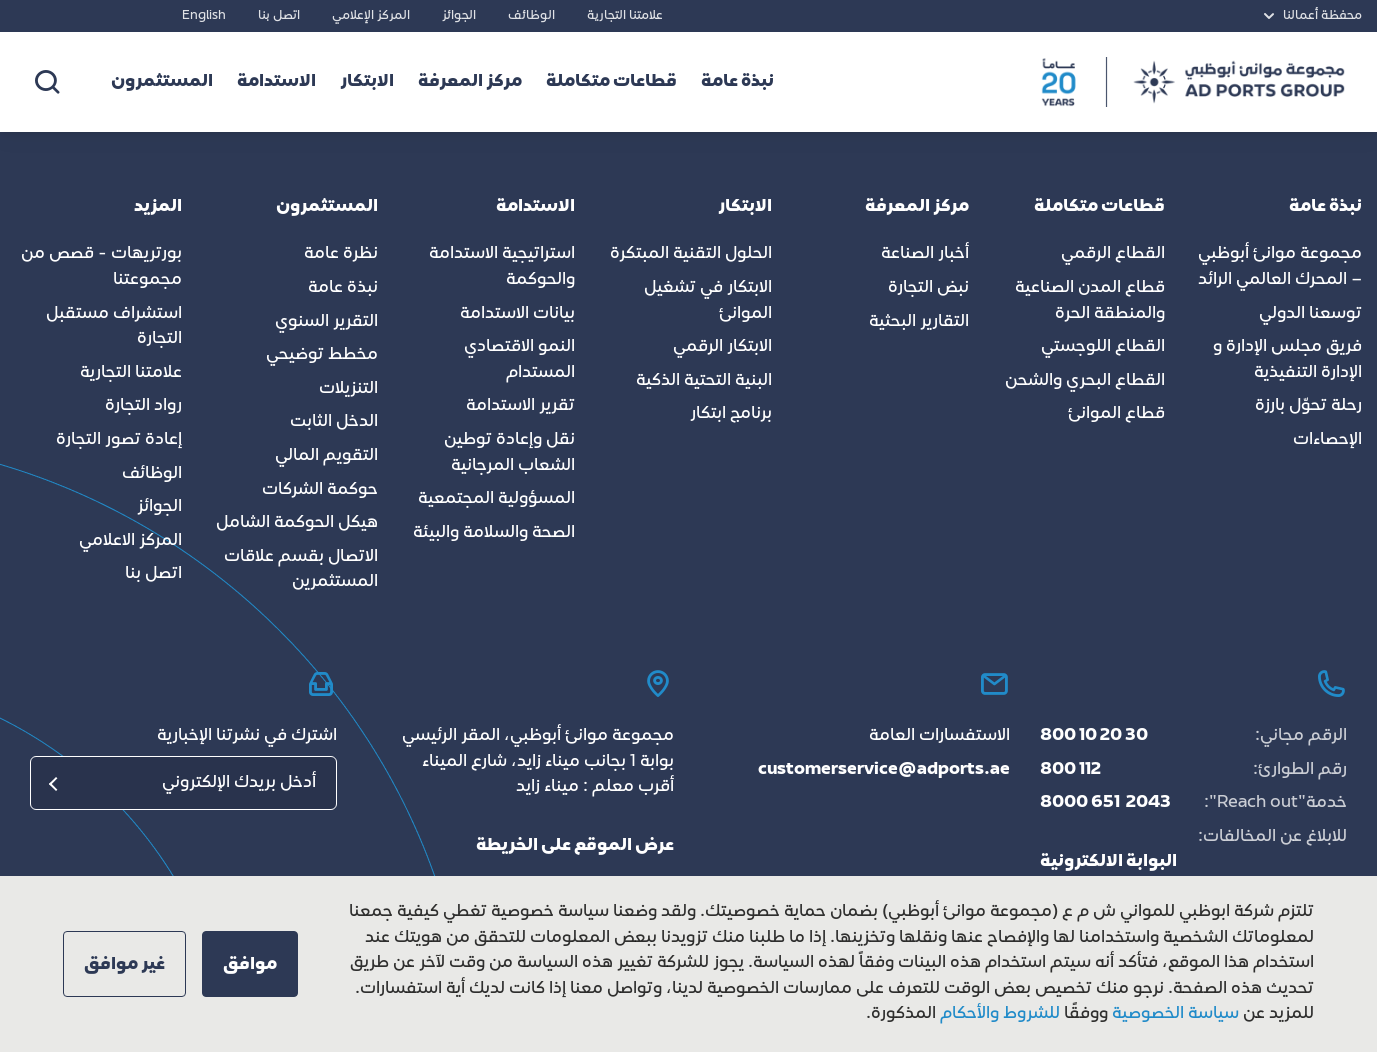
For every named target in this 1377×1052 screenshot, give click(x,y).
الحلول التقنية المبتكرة (691, 254)
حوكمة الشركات (320, 490)
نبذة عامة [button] (737, 82)
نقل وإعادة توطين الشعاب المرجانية (509, 453)
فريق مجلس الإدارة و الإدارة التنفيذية (1287, 360)
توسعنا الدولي (1310, 314)
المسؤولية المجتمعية (496, 499)
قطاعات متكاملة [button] (611, 82)
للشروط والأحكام (1000, 1014)
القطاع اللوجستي (1103, 347)
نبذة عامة (343, 288)
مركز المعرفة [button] (470, 82)
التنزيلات (348, 389)
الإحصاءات (1327, 440)
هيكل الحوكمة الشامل (297, 523)
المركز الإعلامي (371, 16)
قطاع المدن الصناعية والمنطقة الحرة (1090, 301)
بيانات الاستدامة (517, 314)
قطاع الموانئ (1116, 414)
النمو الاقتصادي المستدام (519, 360)
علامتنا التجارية (625, 16)
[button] (250, 964)
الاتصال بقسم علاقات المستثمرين (301, 570)
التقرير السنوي (326, 322)
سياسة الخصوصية (1173, 1014)
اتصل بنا (279, 16)
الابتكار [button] (367, 82)
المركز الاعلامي (130, 541)
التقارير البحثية (919, 322)
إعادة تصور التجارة (119, 440)
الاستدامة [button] (276, 82)
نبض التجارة (928, 288)
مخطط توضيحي (322, 355)
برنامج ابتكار (731, 414)
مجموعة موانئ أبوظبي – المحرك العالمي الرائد (1280, 267)
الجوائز (459, 16)
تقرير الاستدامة (520, 406)
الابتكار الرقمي (722, 347)
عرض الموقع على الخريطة (575, 846)
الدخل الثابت (334, 422)
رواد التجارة (143, 406)
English (204, 16)
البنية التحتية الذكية (704, 381)
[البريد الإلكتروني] (183, 783)
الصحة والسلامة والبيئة (494, 533)
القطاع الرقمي (1113, 254)
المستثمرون (162, 82)
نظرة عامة (341, 254)
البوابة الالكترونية (1108, 862)
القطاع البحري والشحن (1085, 381)
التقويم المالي (326, 456)
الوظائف (531, 16)
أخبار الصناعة (925, 254)
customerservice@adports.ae (884, 770)
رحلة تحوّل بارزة (1308, 406)
